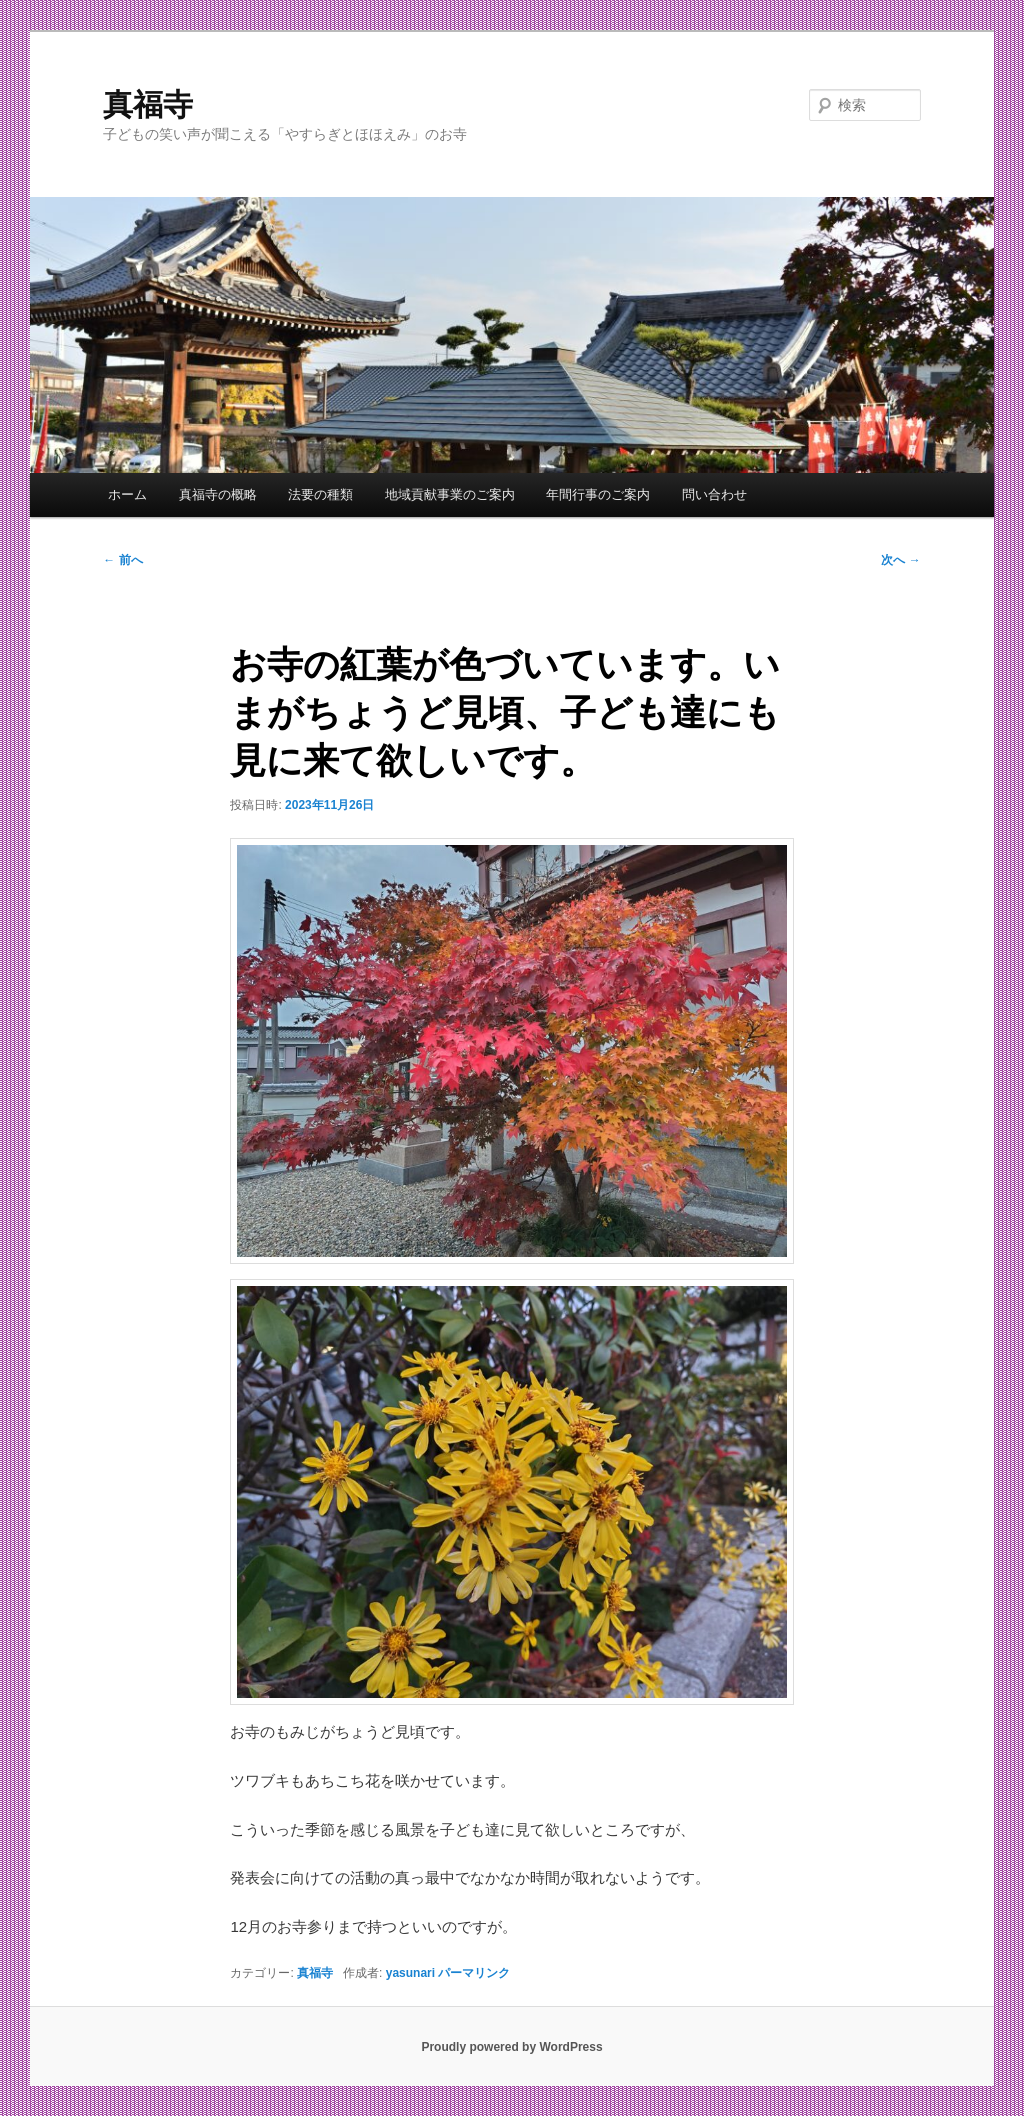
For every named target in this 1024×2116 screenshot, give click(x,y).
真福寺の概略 (218, 494)
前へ (122, 560)
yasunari (410, 1973)
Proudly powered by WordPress (511, 2047)
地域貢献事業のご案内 (450, 494)
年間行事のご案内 (598, 494)
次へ (900, 560)
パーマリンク (474, 1973)
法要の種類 (320, 494)
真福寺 (148, 104)
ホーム (127, 494)
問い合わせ (714, 494)
